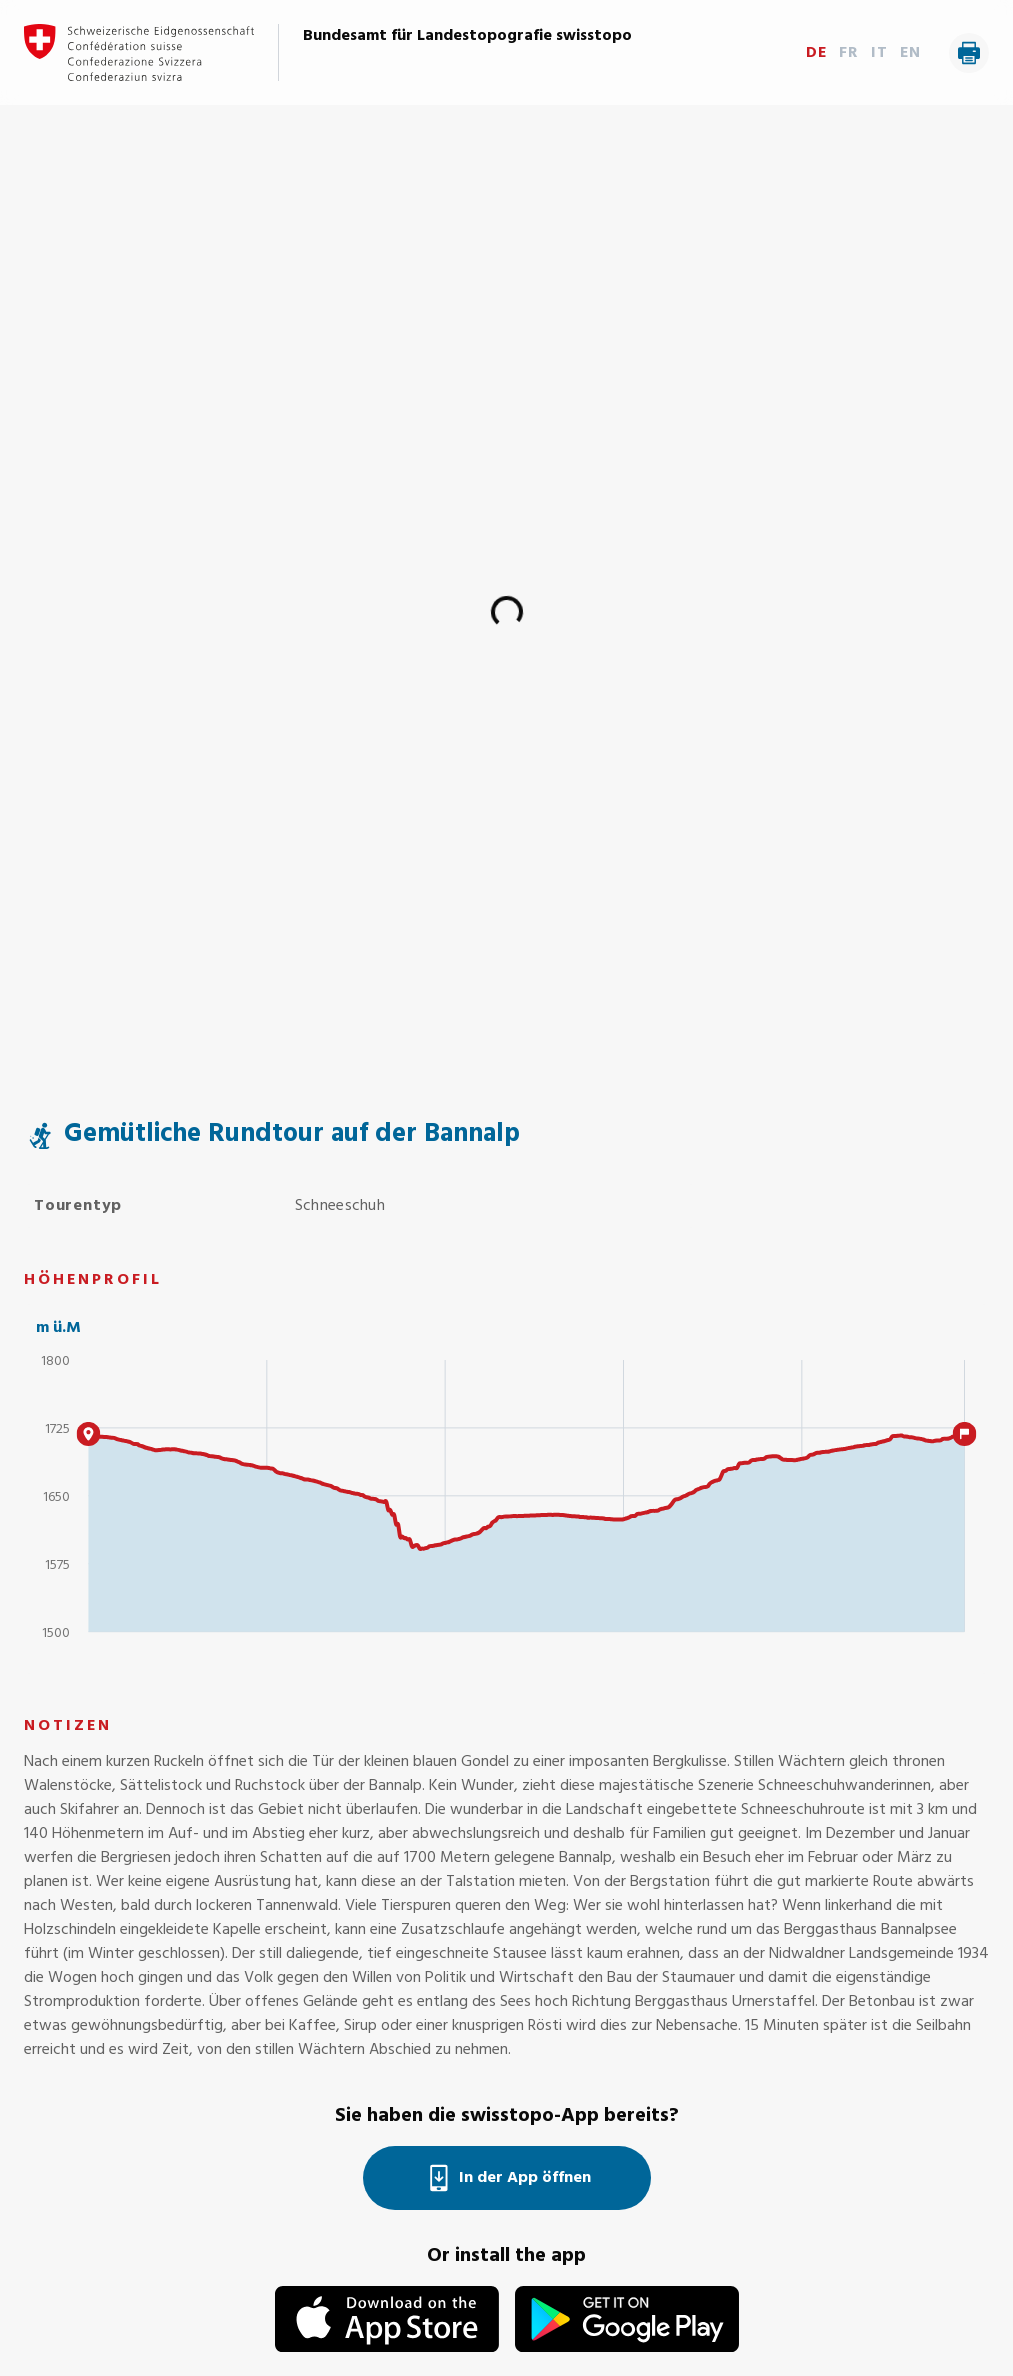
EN (910, 53)
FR (849, 53)
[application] (506, 1505)
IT (879, 53)
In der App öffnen (507, 2178)
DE (816, 53)
